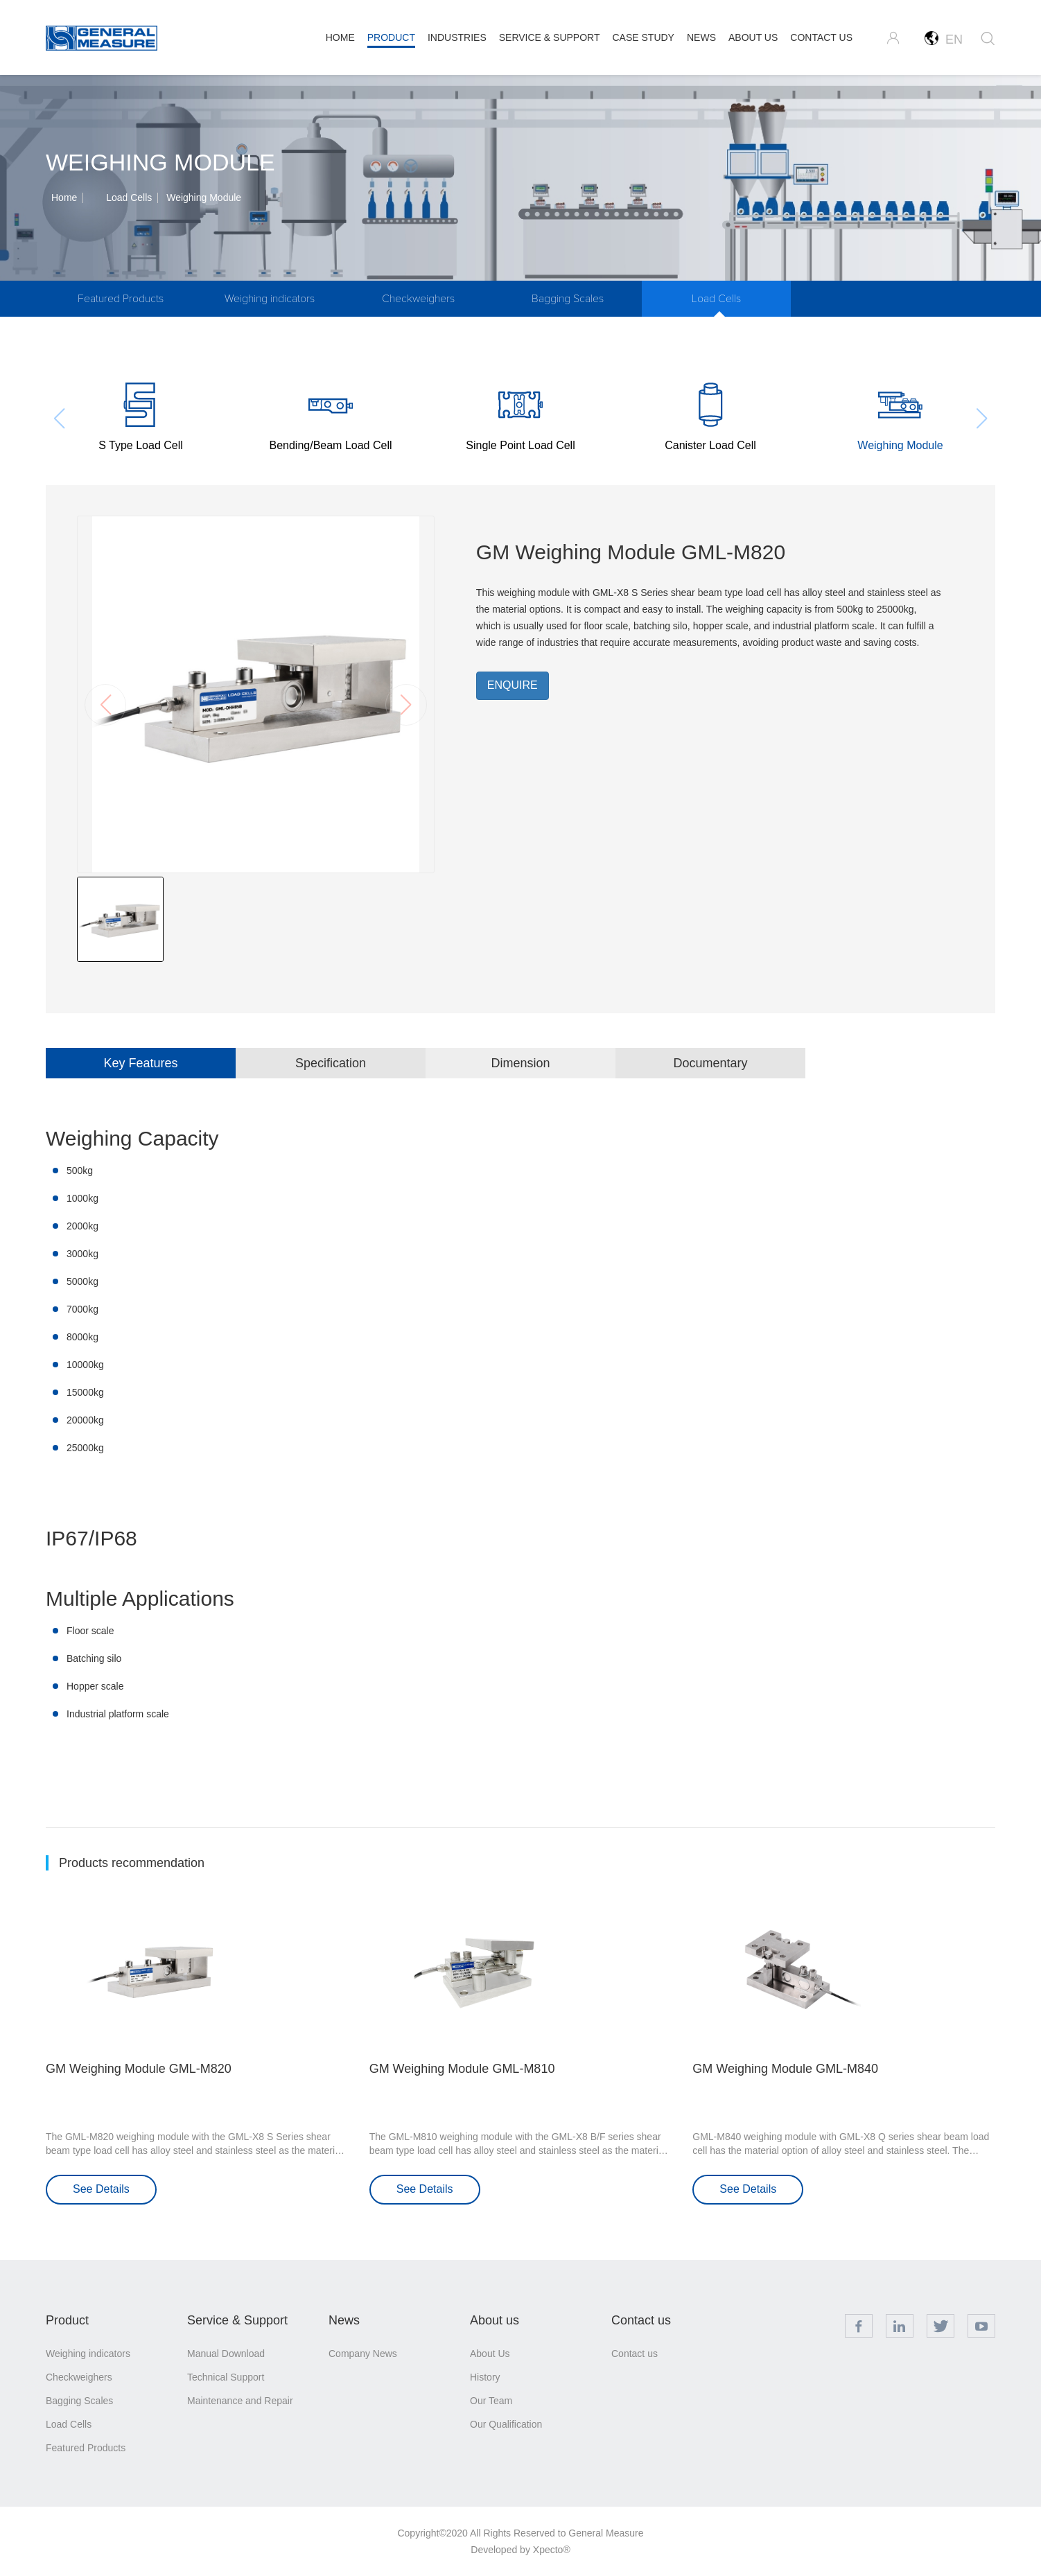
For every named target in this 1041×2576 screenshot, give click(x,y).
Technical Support (225, 2377)
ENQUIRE (512, 685)
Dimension (520, 1063)
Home (64, 197)
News (344, 2320)
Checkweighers (418, 298)
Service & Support (237, 2320)
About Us (490, 2353)
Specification (330, 1063)
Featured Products (121, 298)
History (485, 2377)
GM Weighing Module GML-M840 (785, 2069)
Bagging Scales (568, 298)
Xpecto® (551, 2549)
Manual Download (226, 2353)
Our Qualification (506, 2424)
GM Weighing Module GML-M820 (138, 2069)
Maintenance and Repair (240, 2400)
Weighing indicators (270, 298)
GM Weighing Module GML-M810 (462, 2069)
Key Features (140, 1063)
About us (494, 2320)
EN (944, 38)
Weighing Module (203, 197)
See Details (101, 2189)
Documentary (710, 1063)
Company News (363, 2353)
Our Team (491, 2400)
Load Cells (129, 197)
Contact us (641, 2320)
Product (67, 2320)
